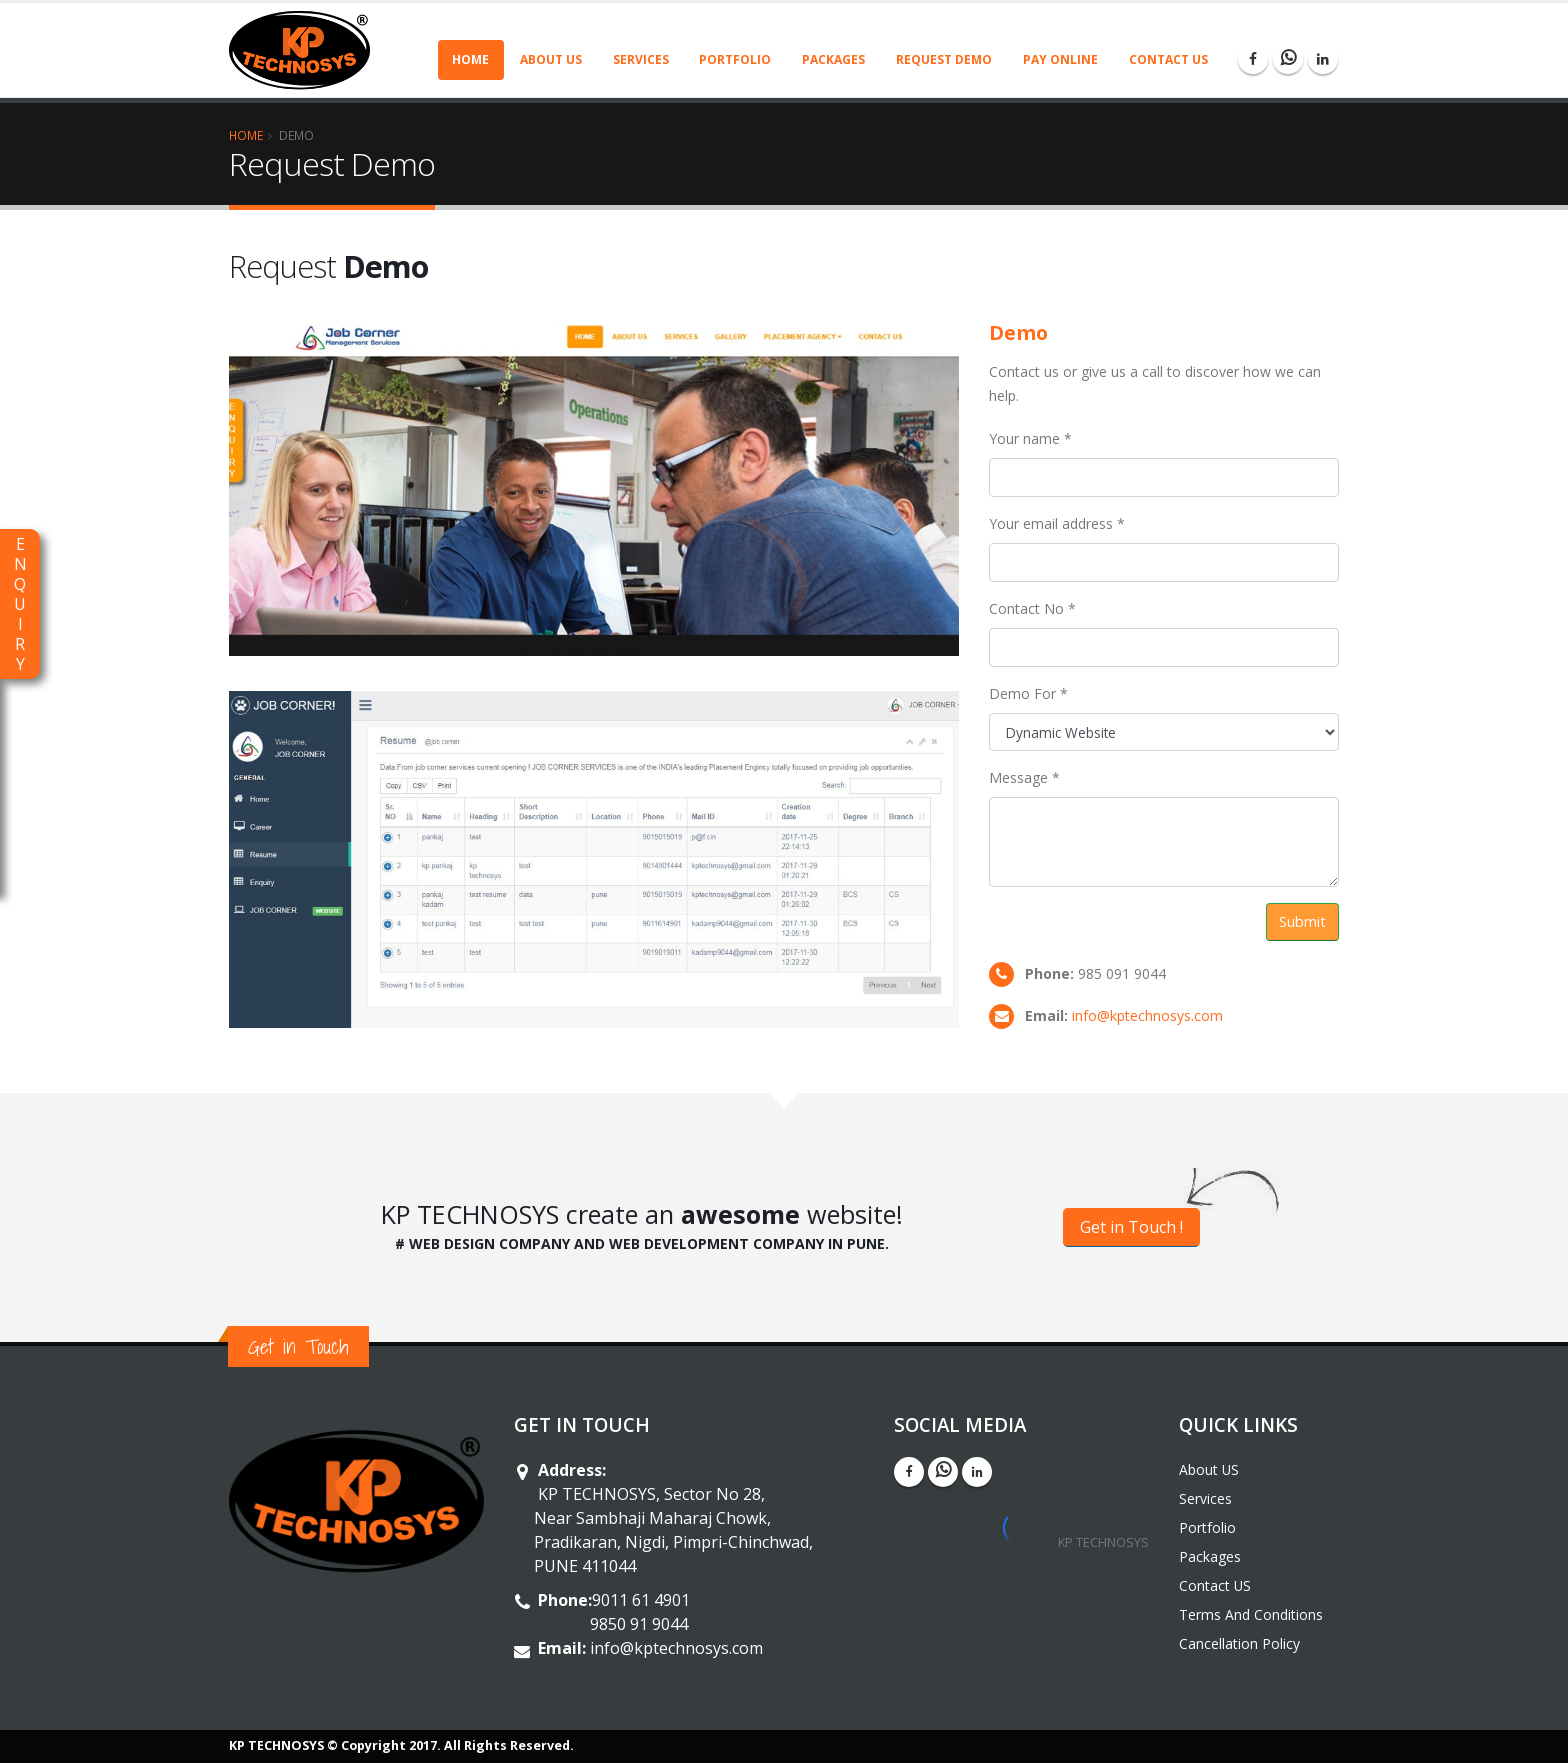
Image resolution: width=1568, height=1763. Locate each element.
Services (641, 59)
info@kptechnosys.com (1147, 1015)
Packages (833, 59)
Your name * (1030, 438)
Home (470, 59)
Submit (1302, 921)
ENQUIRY (20, 604)
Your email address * (1057, 523)
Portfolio (735, 59)
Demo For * (1028, 693)
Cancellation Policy (1239, 1643)
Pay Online (1060, 59)
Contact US (1168, 59)
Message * (1024, 777)
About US (551, 59)
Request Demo (944, 59)
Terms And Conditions (1251, 1614)
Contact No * (1032, 608)
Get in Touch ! (1131, 1227)
